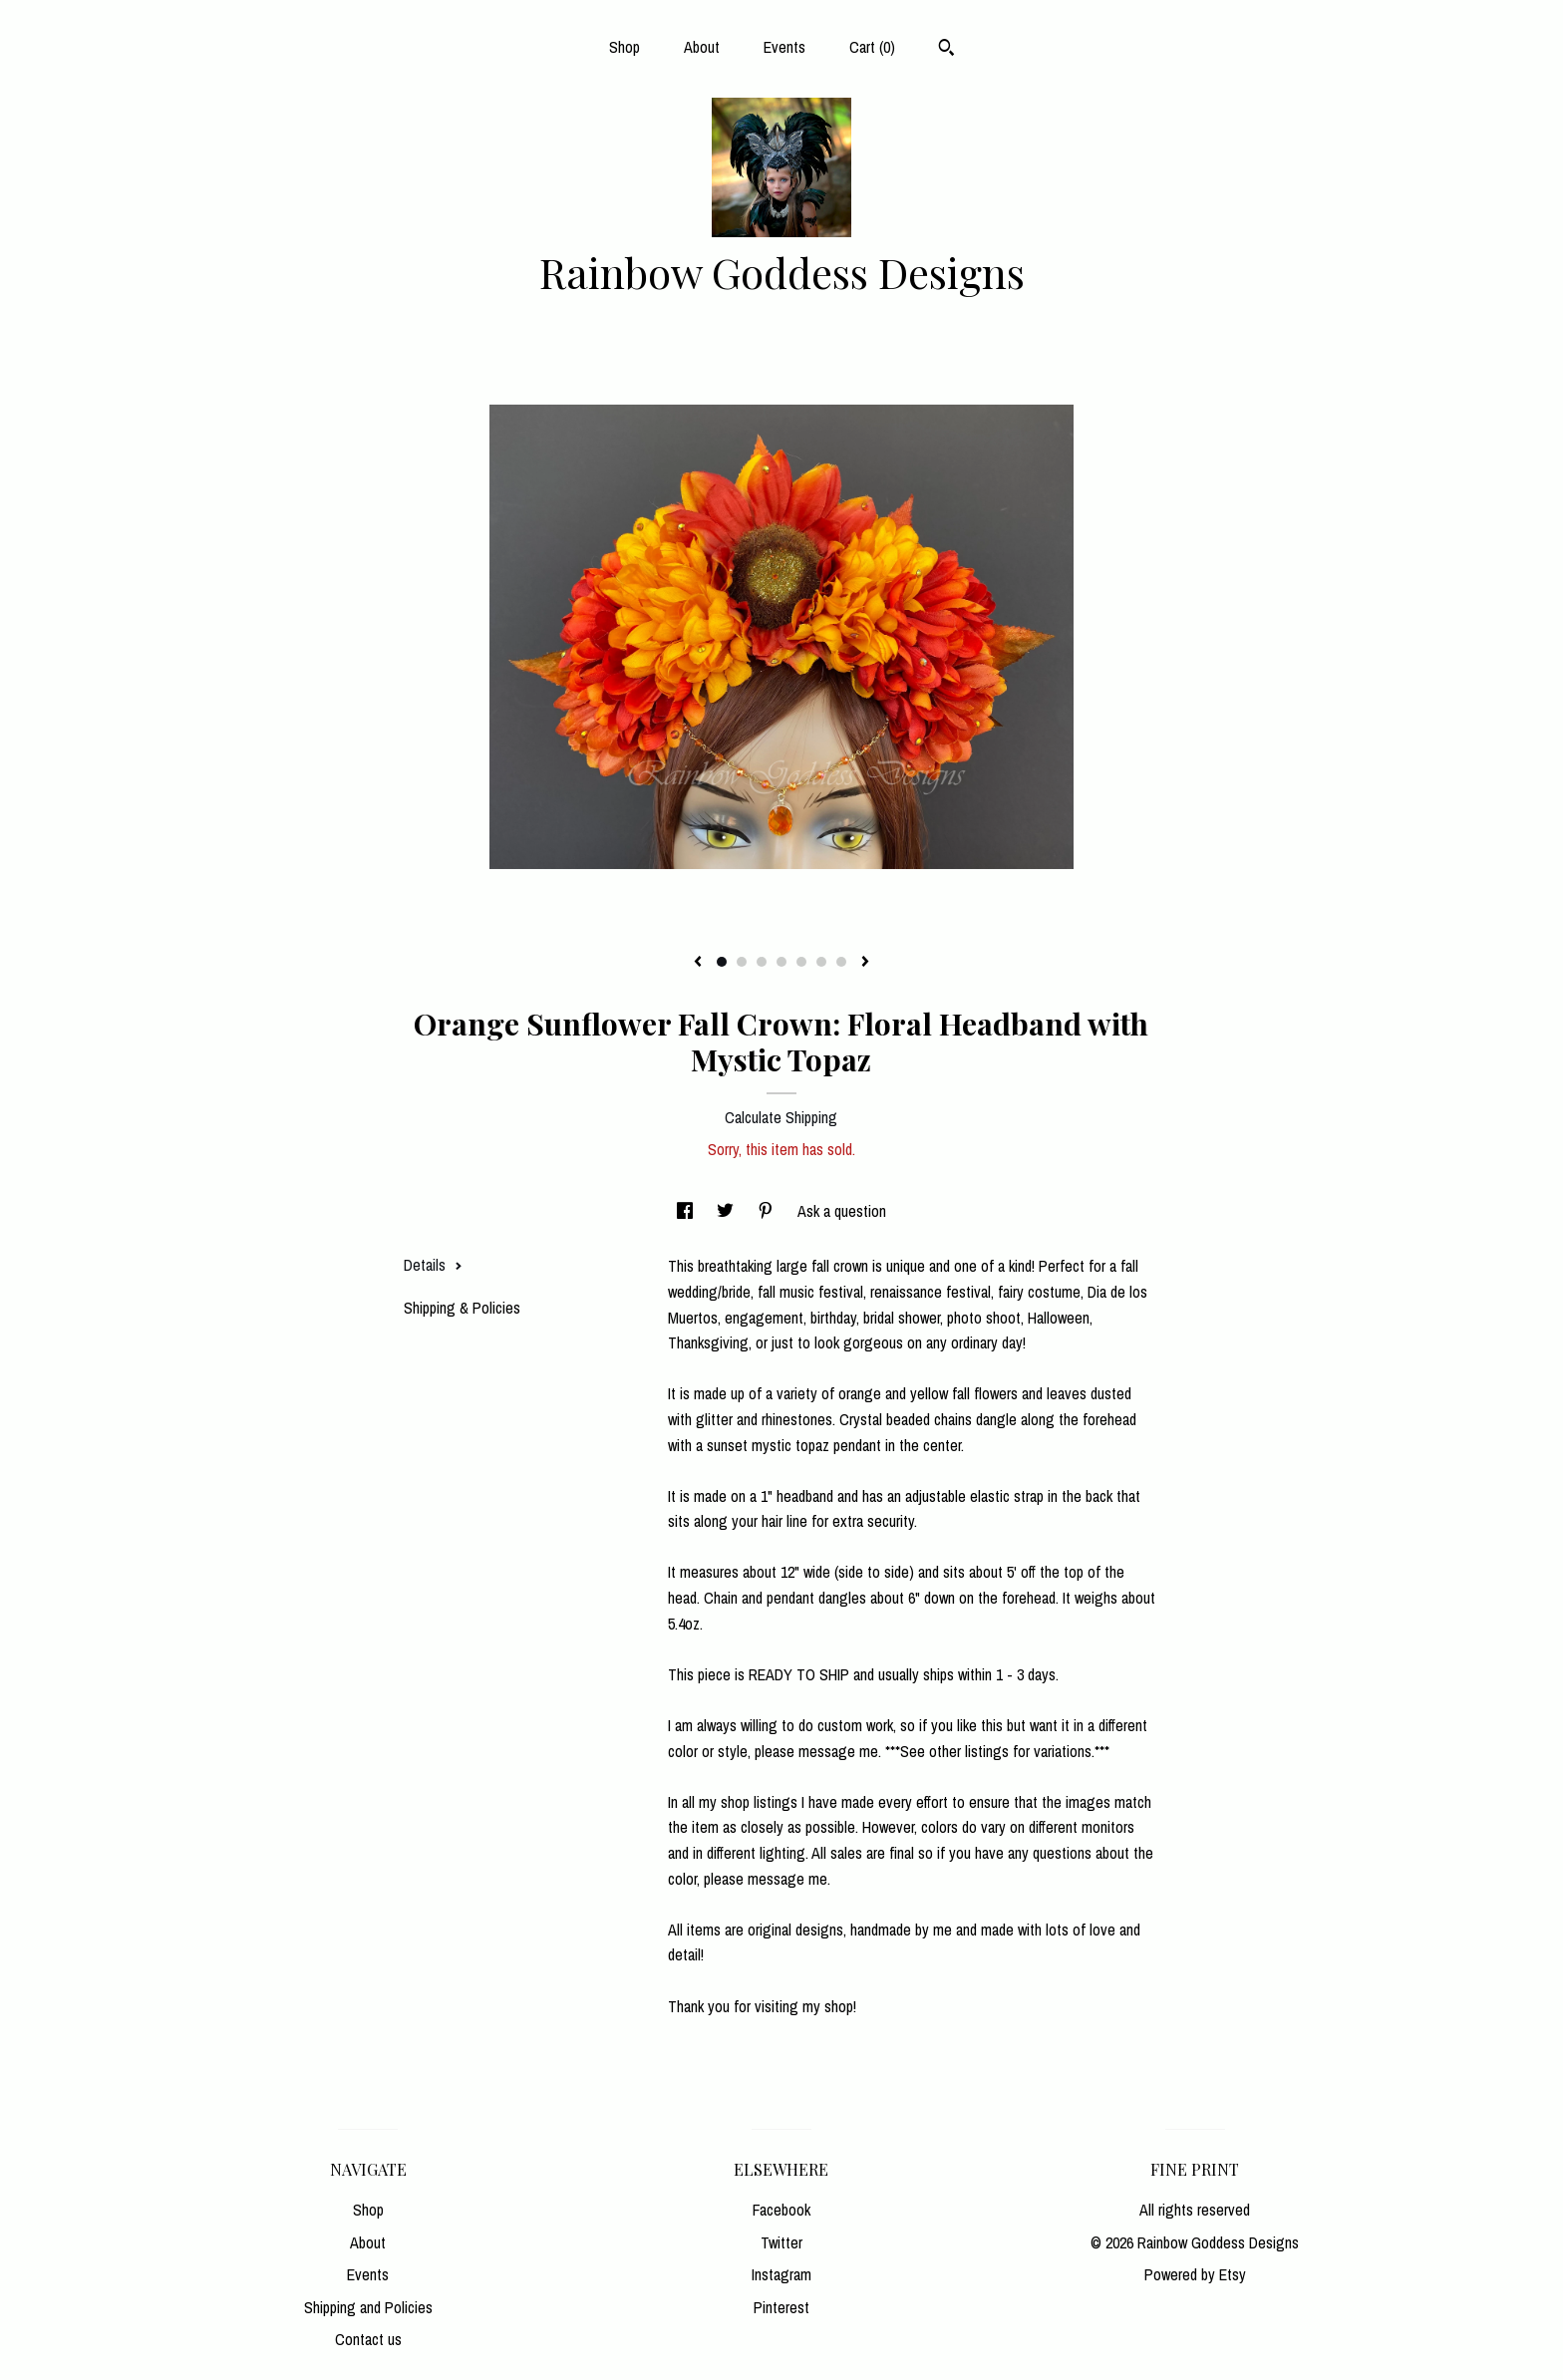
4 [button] (781, 962)
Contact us (368, 2339)
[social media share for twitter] (727, 1211)
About (702, 47)
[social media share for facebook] (687, 1211)
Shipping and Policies (368, 2307)
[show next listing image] (865, 963)
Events (784, 47)
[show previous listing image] (698, 963)
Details (433, 1265)
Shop (624, 47)
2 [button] (742, 962)
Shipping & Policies (462, 1308)
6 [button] (821, 962)
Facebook (781, 2210)
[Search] (946, 50)
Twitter (781, 2242)
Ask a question (841, 1211)
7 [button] (841, 962)
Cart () (872, 47)
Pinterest (781, 2307)
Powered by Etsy (1195, 2274)
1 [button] (722, 962)
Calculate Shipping (781, 1117)
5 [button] (801, 962)
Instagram (781, 2274)
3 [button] (762, 962)
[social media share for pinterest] (768, 1211)
